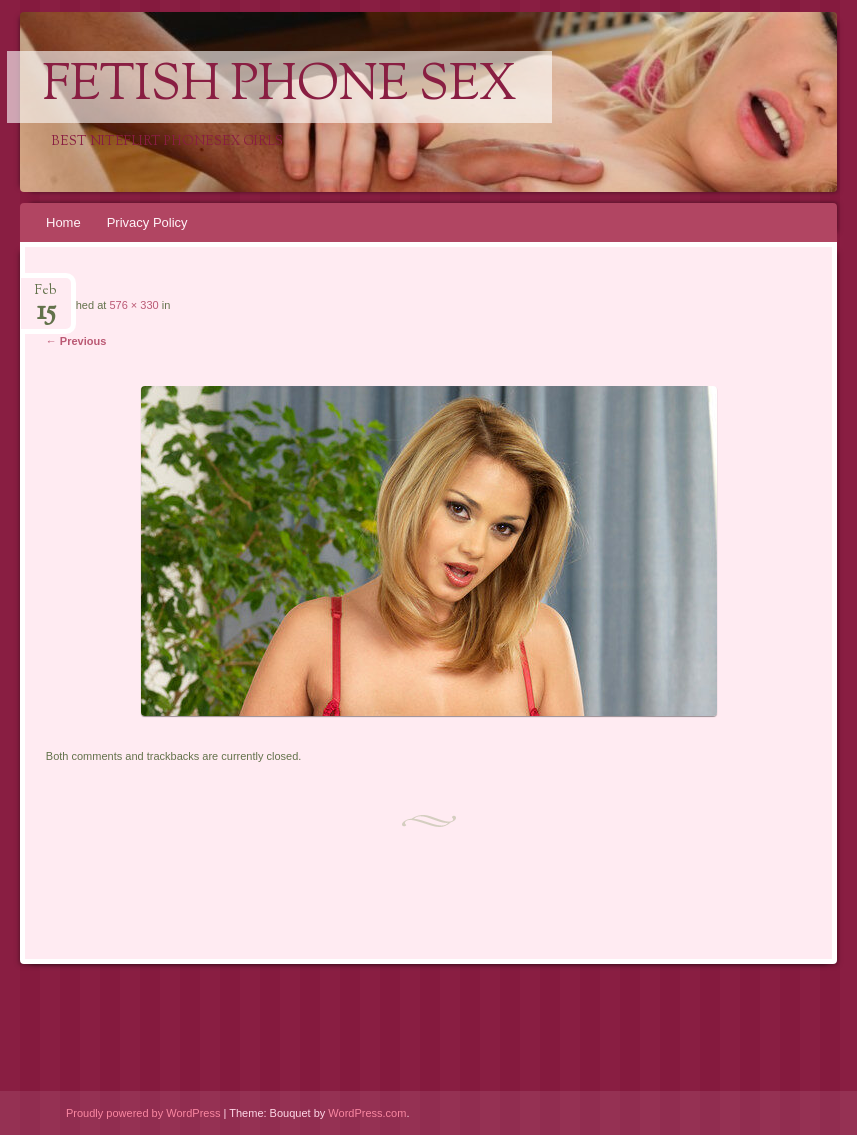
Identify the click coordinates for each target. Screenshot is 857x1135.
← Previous (76, 341)
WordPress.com (367, 1113)
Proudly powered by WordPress (143, 1113)
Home (63, 222)
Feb (46, 296)
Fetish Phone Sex (279, 87)
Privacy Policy (147, 222)
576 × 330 (133, 305)
